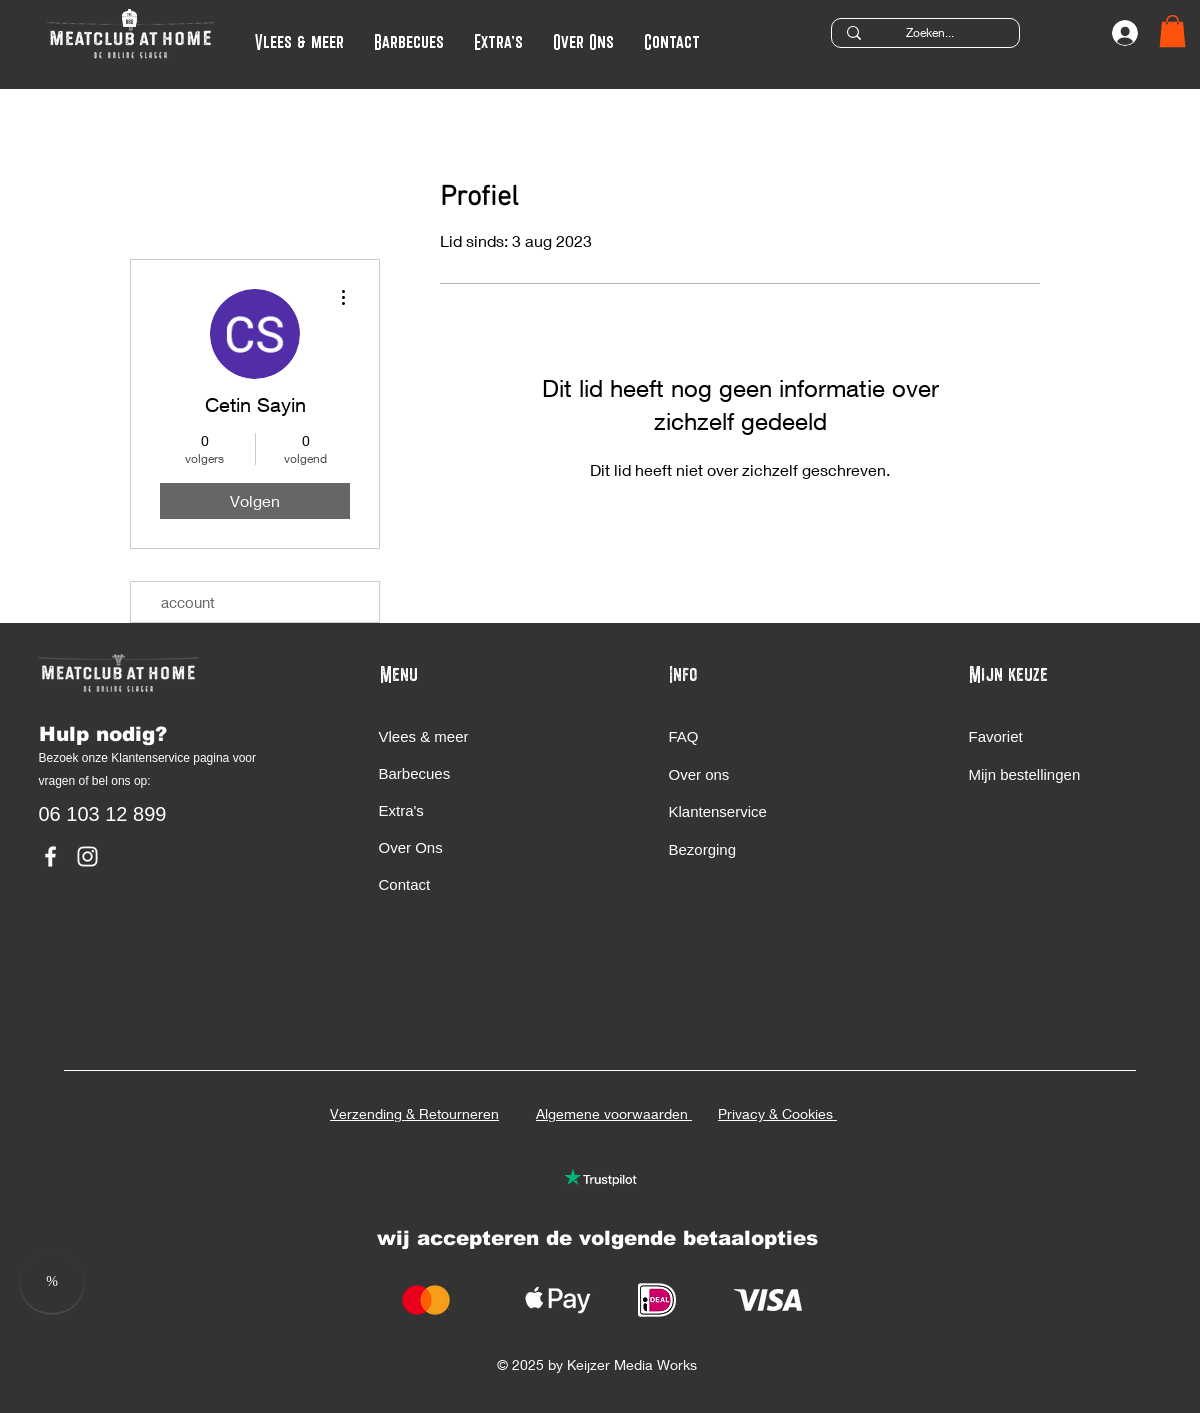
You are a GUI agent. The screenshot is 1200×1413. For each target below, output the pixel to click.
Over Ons (411, 847)
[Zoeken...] (930, 33)
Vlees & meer (424, 736)
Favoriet (998, 736)
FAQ (684, 736)
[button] (498, 39)
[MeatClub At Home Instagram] (87, 856)
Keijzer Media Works (634, 1364)
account (188, 602)
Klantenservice (720, 811)
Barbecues (415, 773)
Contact (405, 884)
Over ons (701, 774)
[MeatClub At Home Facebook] (50, 856)
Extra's (401, 810)
